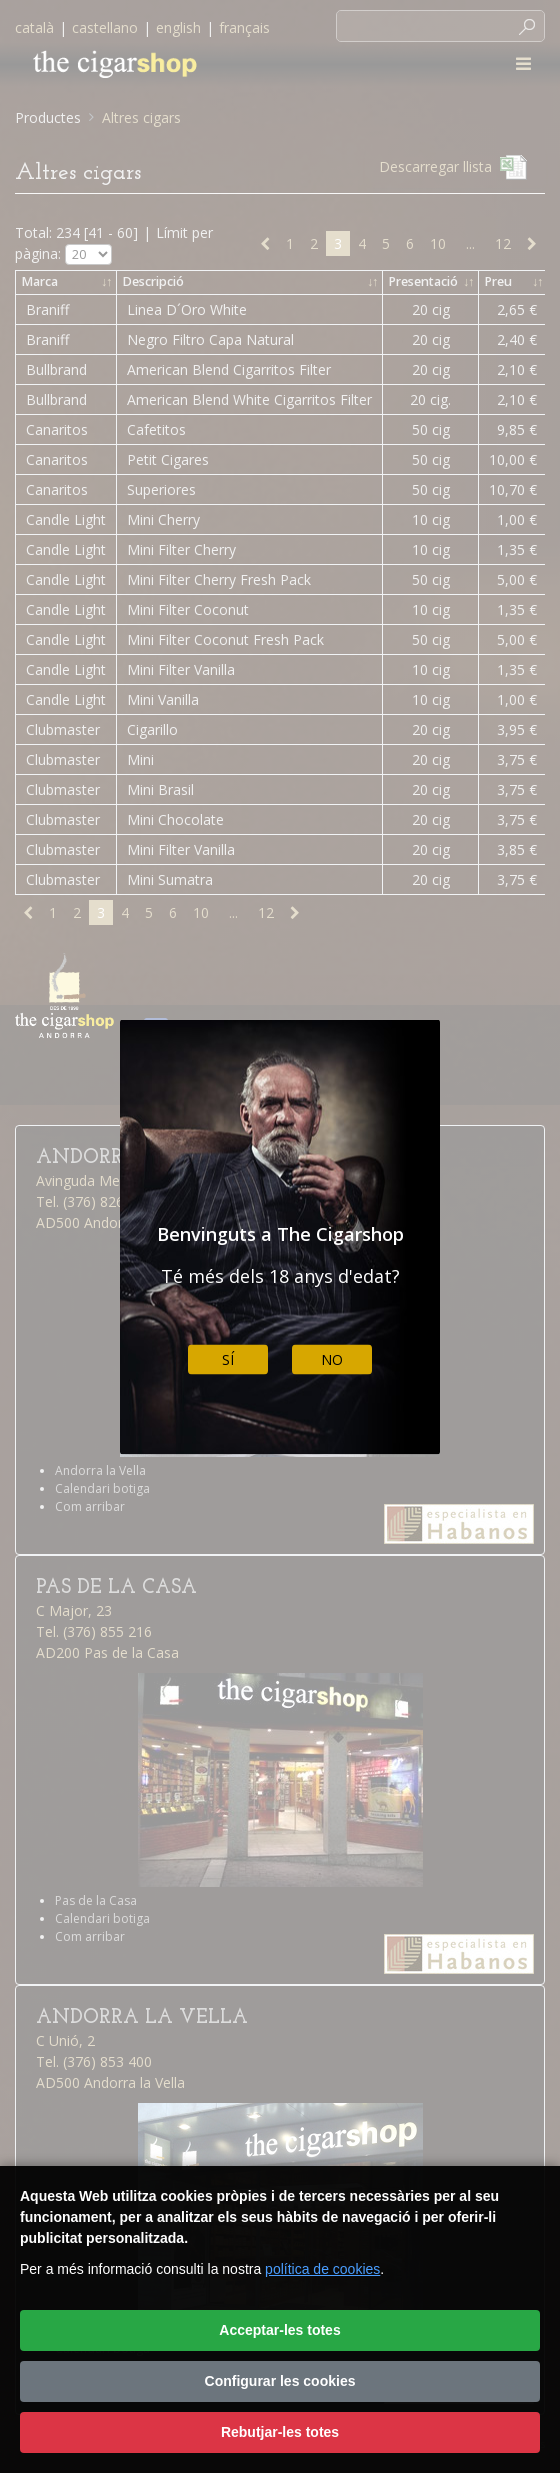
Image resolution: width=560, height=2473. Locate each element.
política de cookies (322, 2269)
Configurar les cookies (280, 2381)
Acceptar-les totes (279, 2330)
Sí (228, 1359)
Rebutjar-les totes (280, 2432)
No (332, 1359)
